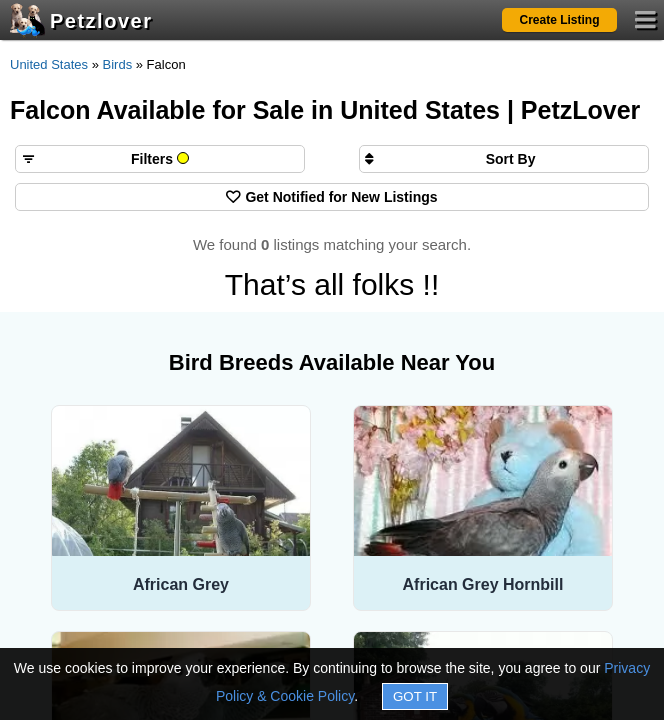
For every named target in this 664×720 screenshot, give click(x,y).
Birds (118, 64)
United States (49, 64)
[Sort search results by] (504, 159)
